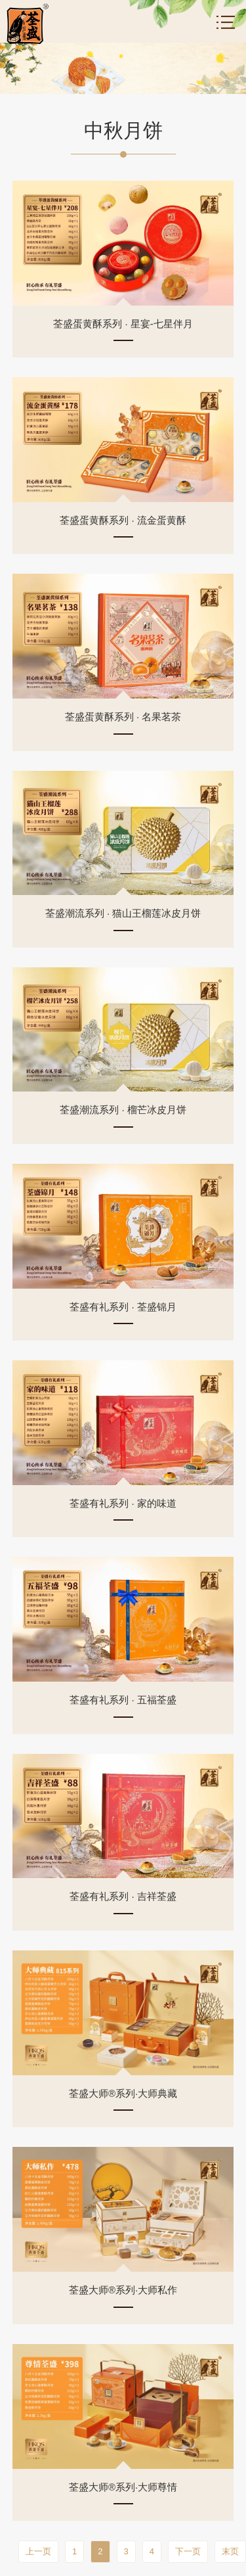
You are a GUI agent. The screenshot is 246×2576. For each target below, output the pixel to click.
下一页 (188, 2551)
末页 (230, 2551)
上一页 (38, 2551)
